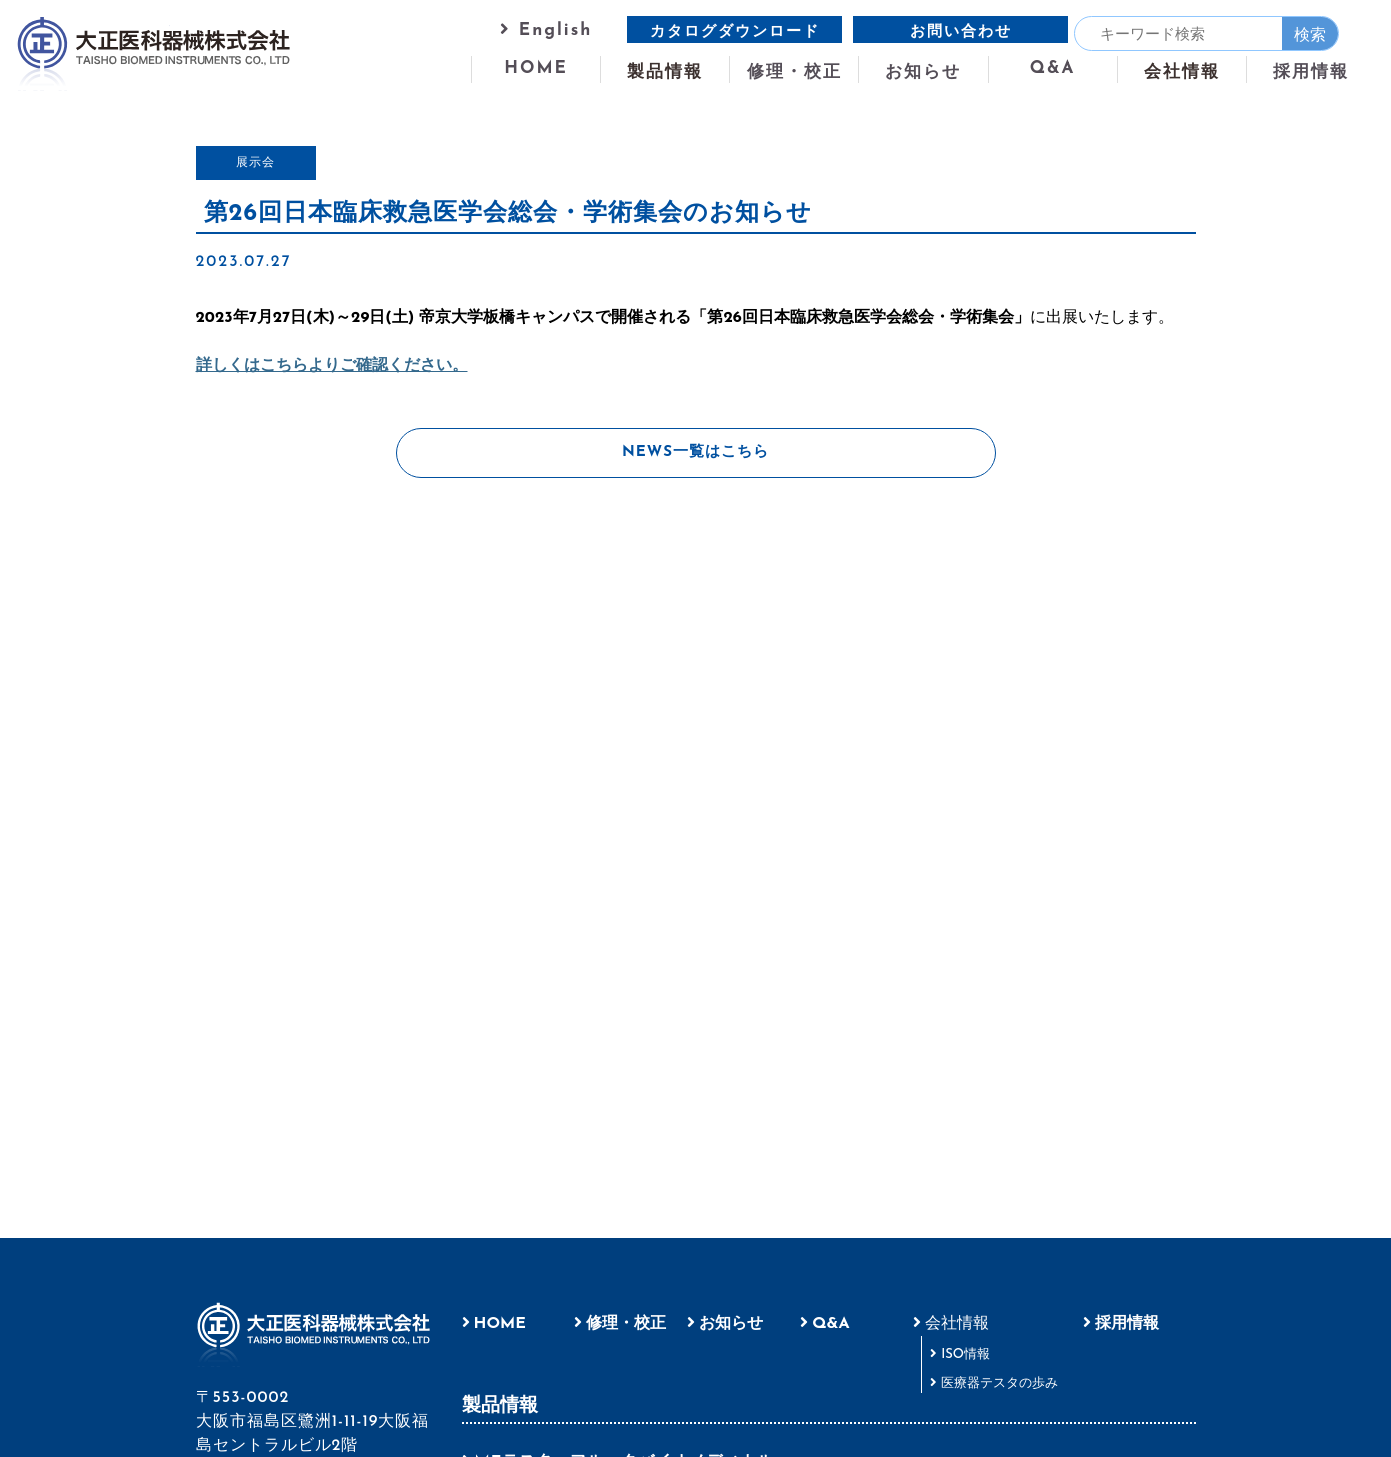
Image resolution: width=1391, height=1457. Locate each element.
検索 (1310, 36)
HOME (536, 67)
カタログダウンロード (735, 32)
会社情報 (957, 1324)
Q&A (1053, 67)
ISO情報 (965, 1354)
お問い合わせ (961, 32)
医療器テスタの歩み (999, 1383)
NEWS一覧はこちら (695, 452)
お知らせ (923, 71)
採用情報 (1311, 71)
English (546, 29)
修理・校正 (794, 71)
